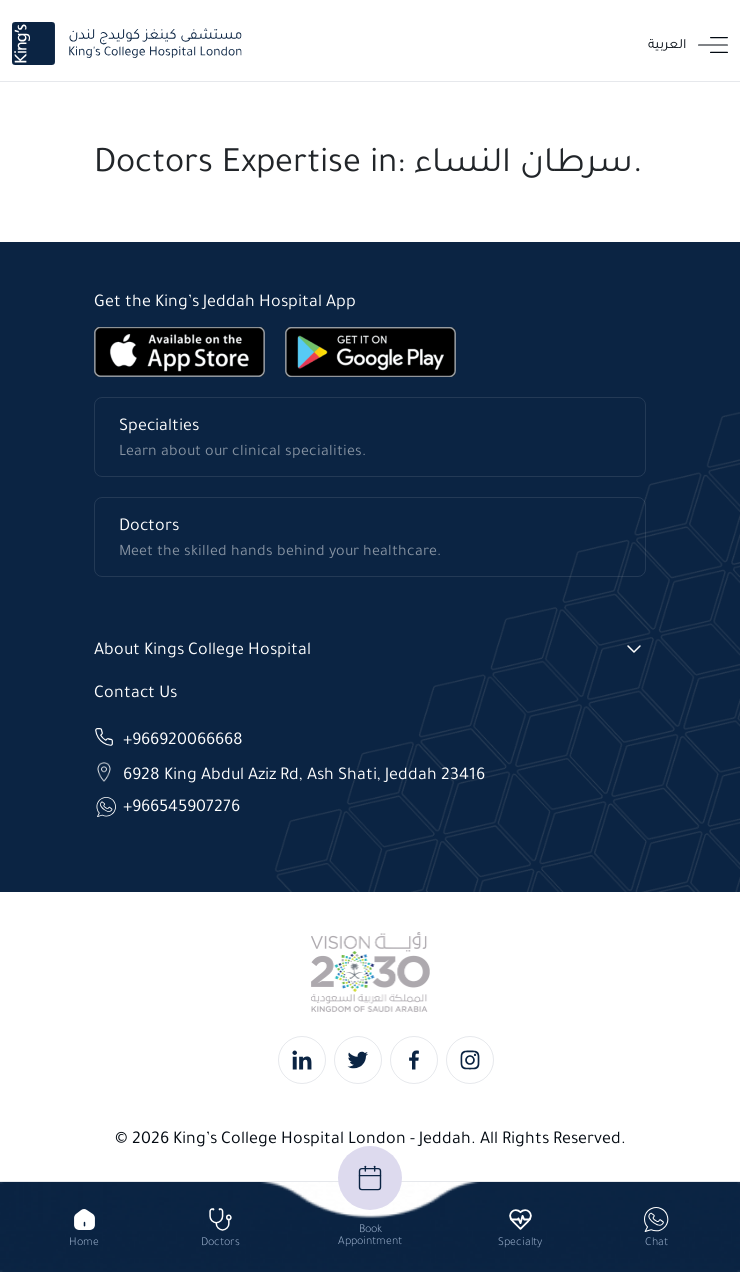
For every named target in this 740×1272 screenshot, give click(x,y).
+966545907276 (181, 805)
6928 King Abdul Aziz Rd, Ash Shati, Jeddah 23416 (304, 772)
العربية (667, 43)
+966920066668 (183, 737)
